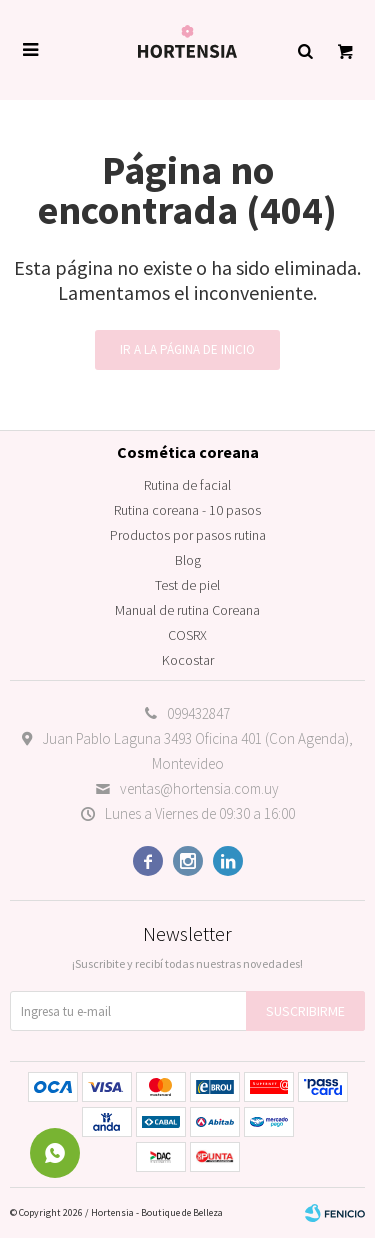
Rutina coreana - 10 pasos (187, 510)
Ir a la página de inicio (187, 349)
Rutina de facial (187, 485)
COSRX (187, 635)
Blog (188, 560)
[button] (305, 50)
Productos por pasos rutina (188, 535)
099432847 (198, 713)
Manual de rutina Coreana (187, 610)
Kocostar (188, 660)
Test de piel (187, 585)
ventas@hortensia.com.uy (199, 788)
